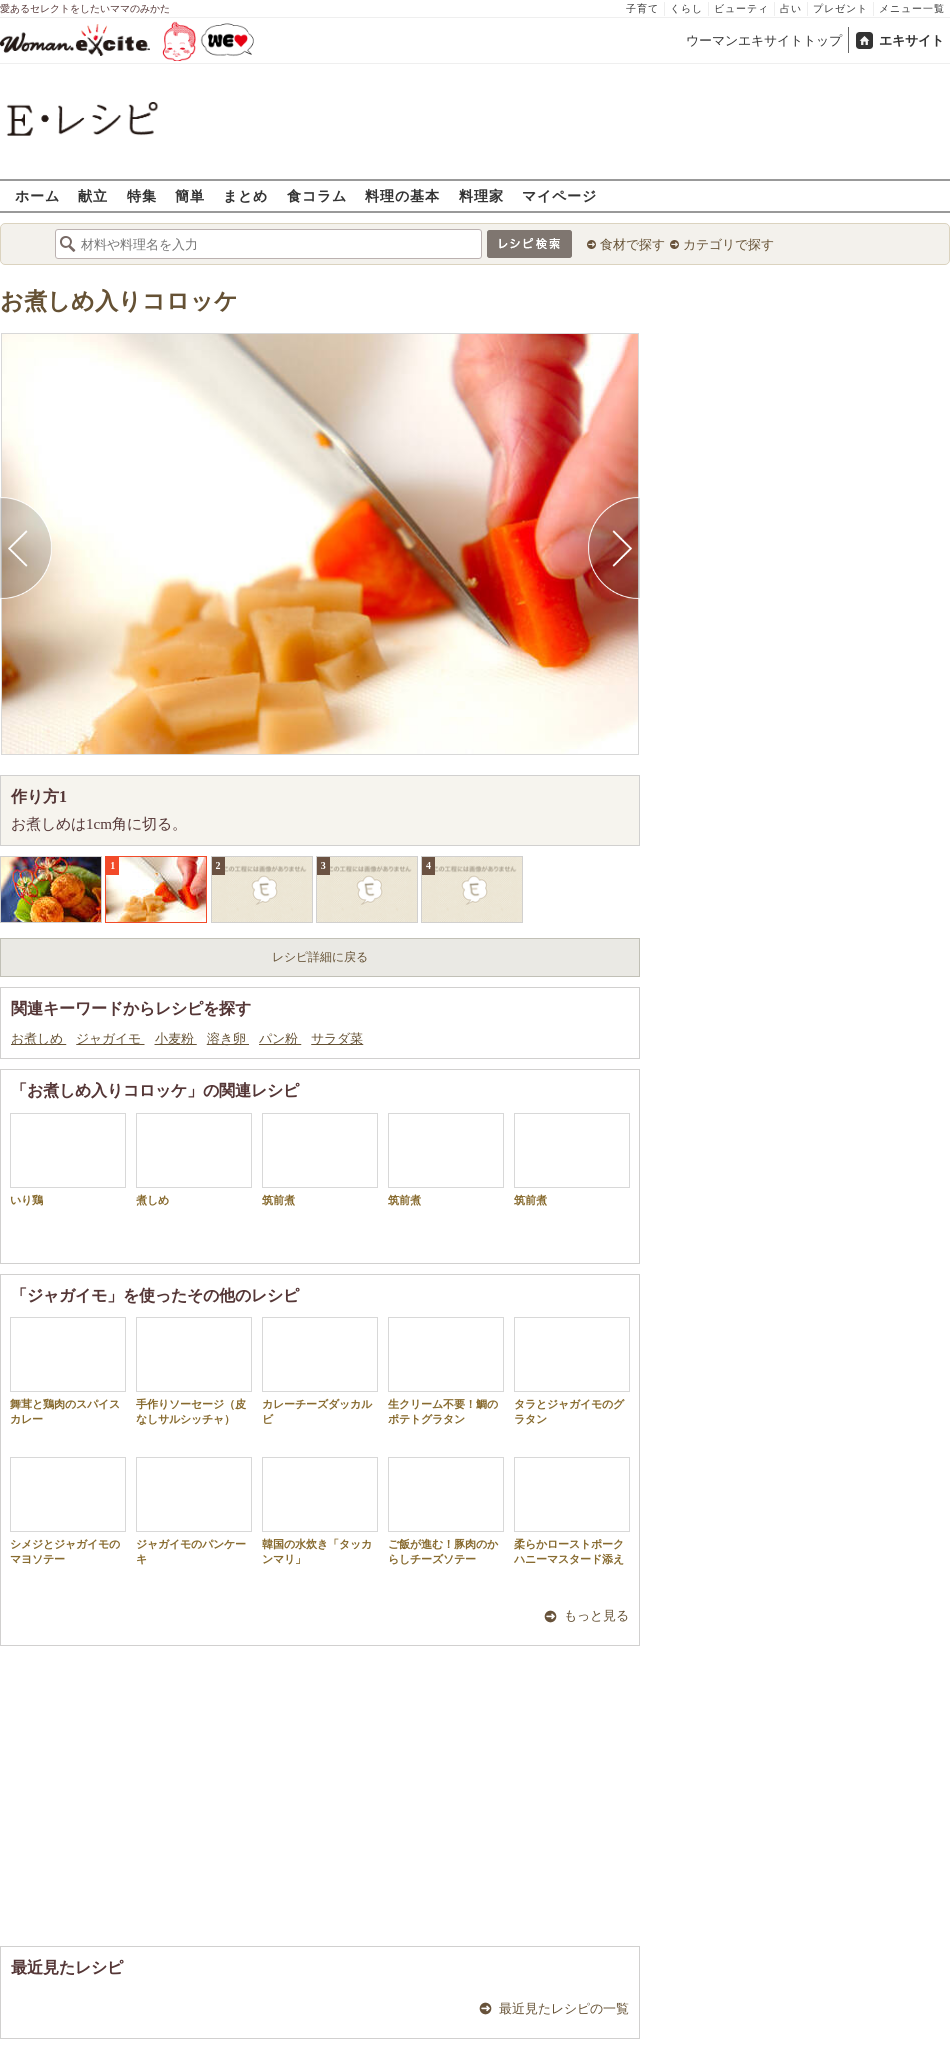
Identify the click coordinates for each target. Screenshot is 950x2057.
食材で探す (632, 244)
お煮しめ (38, 1038)
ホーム (37, 195)
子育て (642, 8)
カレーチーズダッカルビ (320, 1371)
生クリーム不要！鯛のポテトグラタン (446, 1371)
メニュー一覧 (912, 8)
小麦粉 (176, 1038)
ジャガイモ (110, 1038)
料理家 (481, 195)
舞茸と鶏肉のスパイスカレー (68, 1371)
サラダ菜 (337, 1038)
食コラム (317, 195)
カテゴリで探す (728, 244)
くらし (686, 8)
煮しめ (194, 1159)
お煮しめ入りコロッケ (119, 301)
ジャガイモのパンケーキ (194, 1511)
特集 (142, 195)
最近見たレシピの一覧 (564, 2008)
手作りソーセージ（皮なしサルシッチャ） (194, 1371)
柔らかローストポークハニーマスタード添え (572, 1511)
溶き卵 (228, 1038)
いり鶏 (68, 1159)
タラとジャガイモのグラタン (572, 1371)
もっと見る (596, 1615)
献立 (93, 195)
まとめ (245, 195)
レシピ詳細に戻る (320, 957)
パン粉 (280, 1038)
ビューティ (741, 8)
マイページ (559, 195)
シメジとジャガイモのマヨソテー (68, 1511)
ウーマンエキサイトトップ (764, 40)
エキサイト (911, 40)
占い (791, 8)
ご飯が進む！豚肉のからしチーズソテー (446, 1511)
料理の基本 (402, 195)
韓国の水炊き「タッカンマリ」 (320, 1511)
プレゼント (840, 8)
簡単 (190, 195)
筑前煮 (320, 1159)
